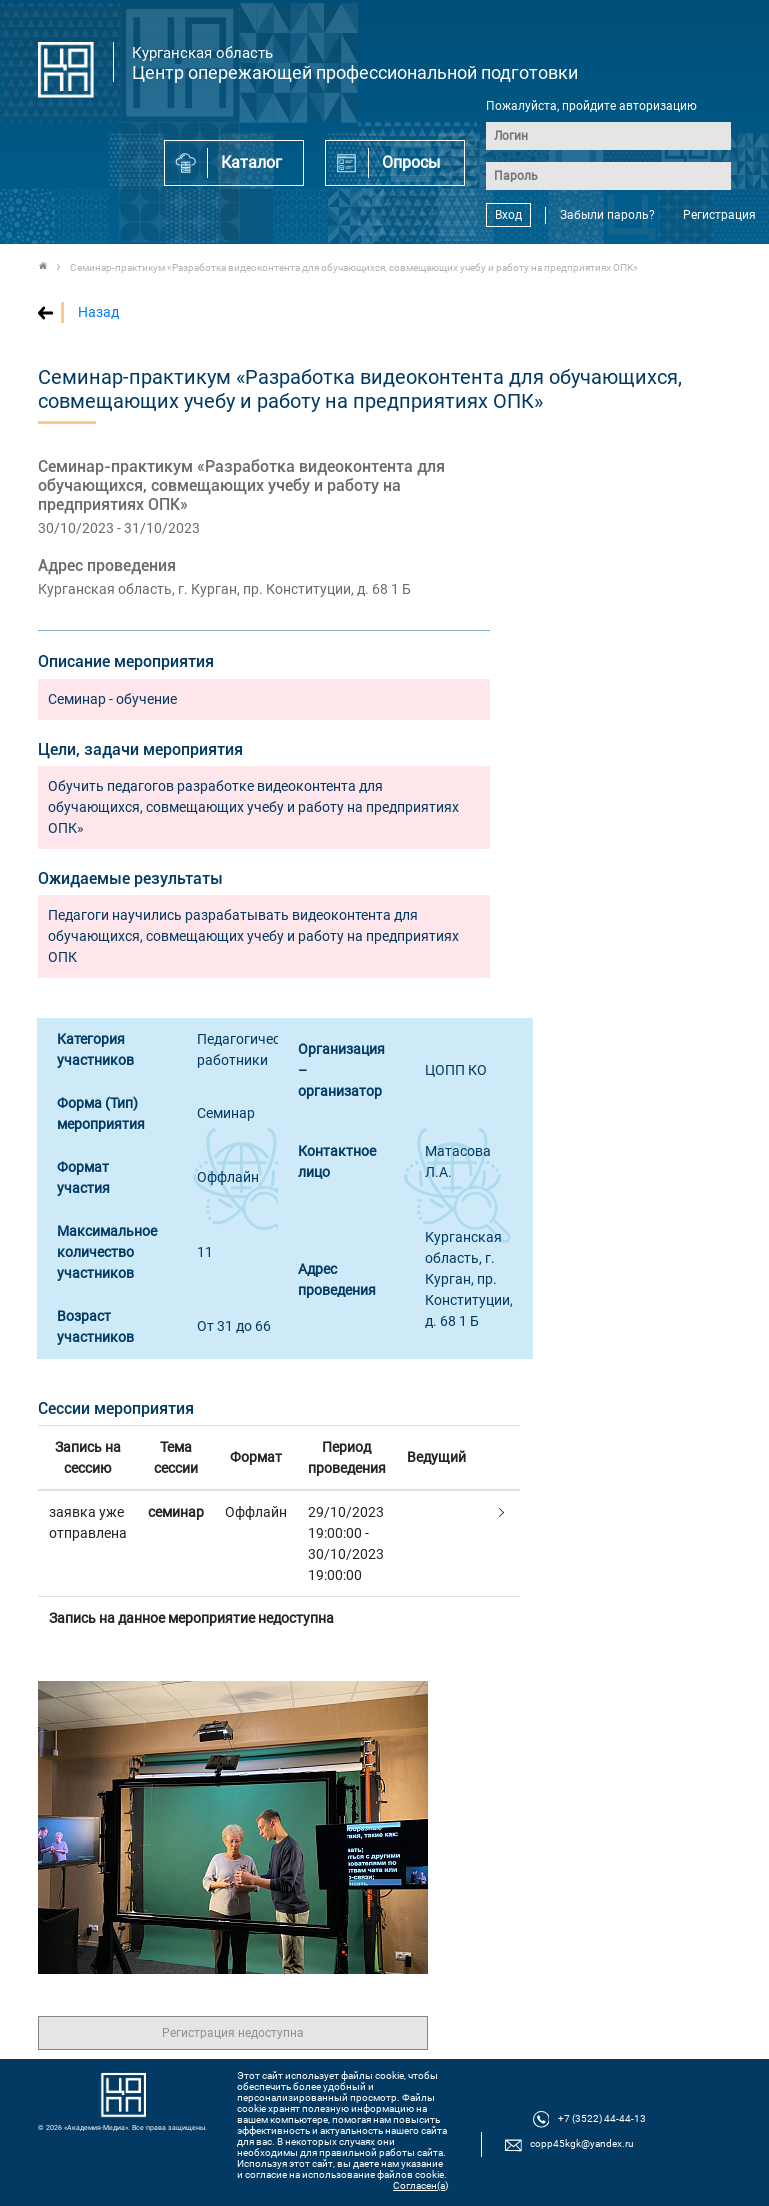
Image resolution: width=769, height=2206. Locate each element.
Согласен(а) (420, 2185)
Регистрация (719, 215)
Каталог (251, 162)
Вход (508, 215)
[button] (498, 1513)
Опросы (411, 162)
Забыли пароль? (607, 215)
